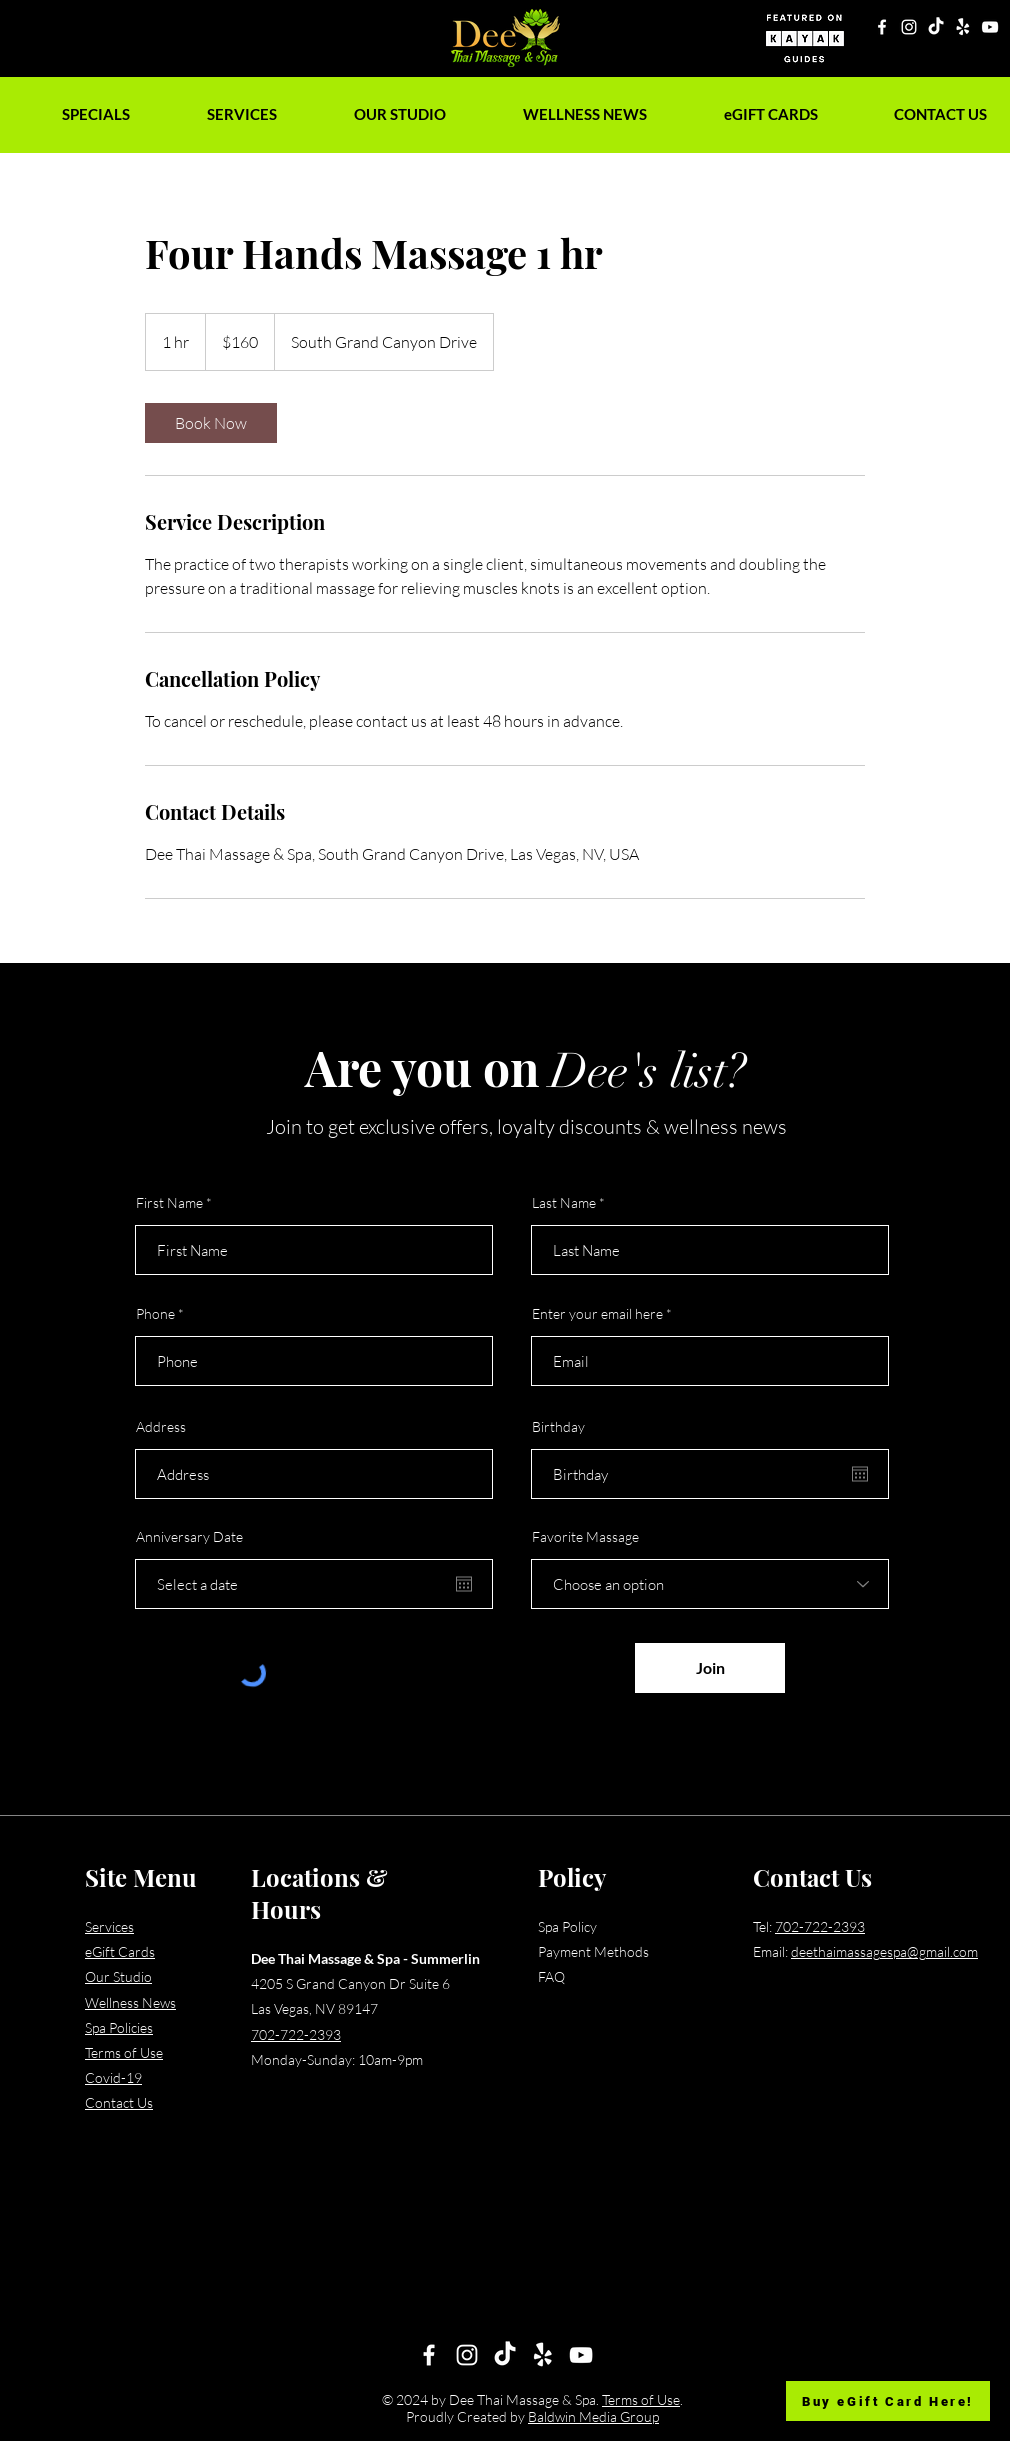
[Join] (710, 1668)
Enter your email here (597, 1314)
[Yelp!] (963, 27)
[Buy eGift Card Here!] (888, 2401)
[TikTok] (936, 27)
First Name (169, 1203)
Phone (155, 1314)
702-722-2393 (296, 2034)
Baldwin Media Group (593, 2416)
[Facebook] (882, 27)
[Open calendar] (464, 1584)
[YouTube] (990, 27)
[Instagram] (909, 27)
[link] (211, 423)
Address (161, 1427)
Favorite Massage (585, 1537)
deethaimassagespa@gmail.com (884, 1951)
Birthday (558, 1427)
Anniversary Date (189, 1537)
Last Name (564, 1203)
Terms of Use (641, 2399)
